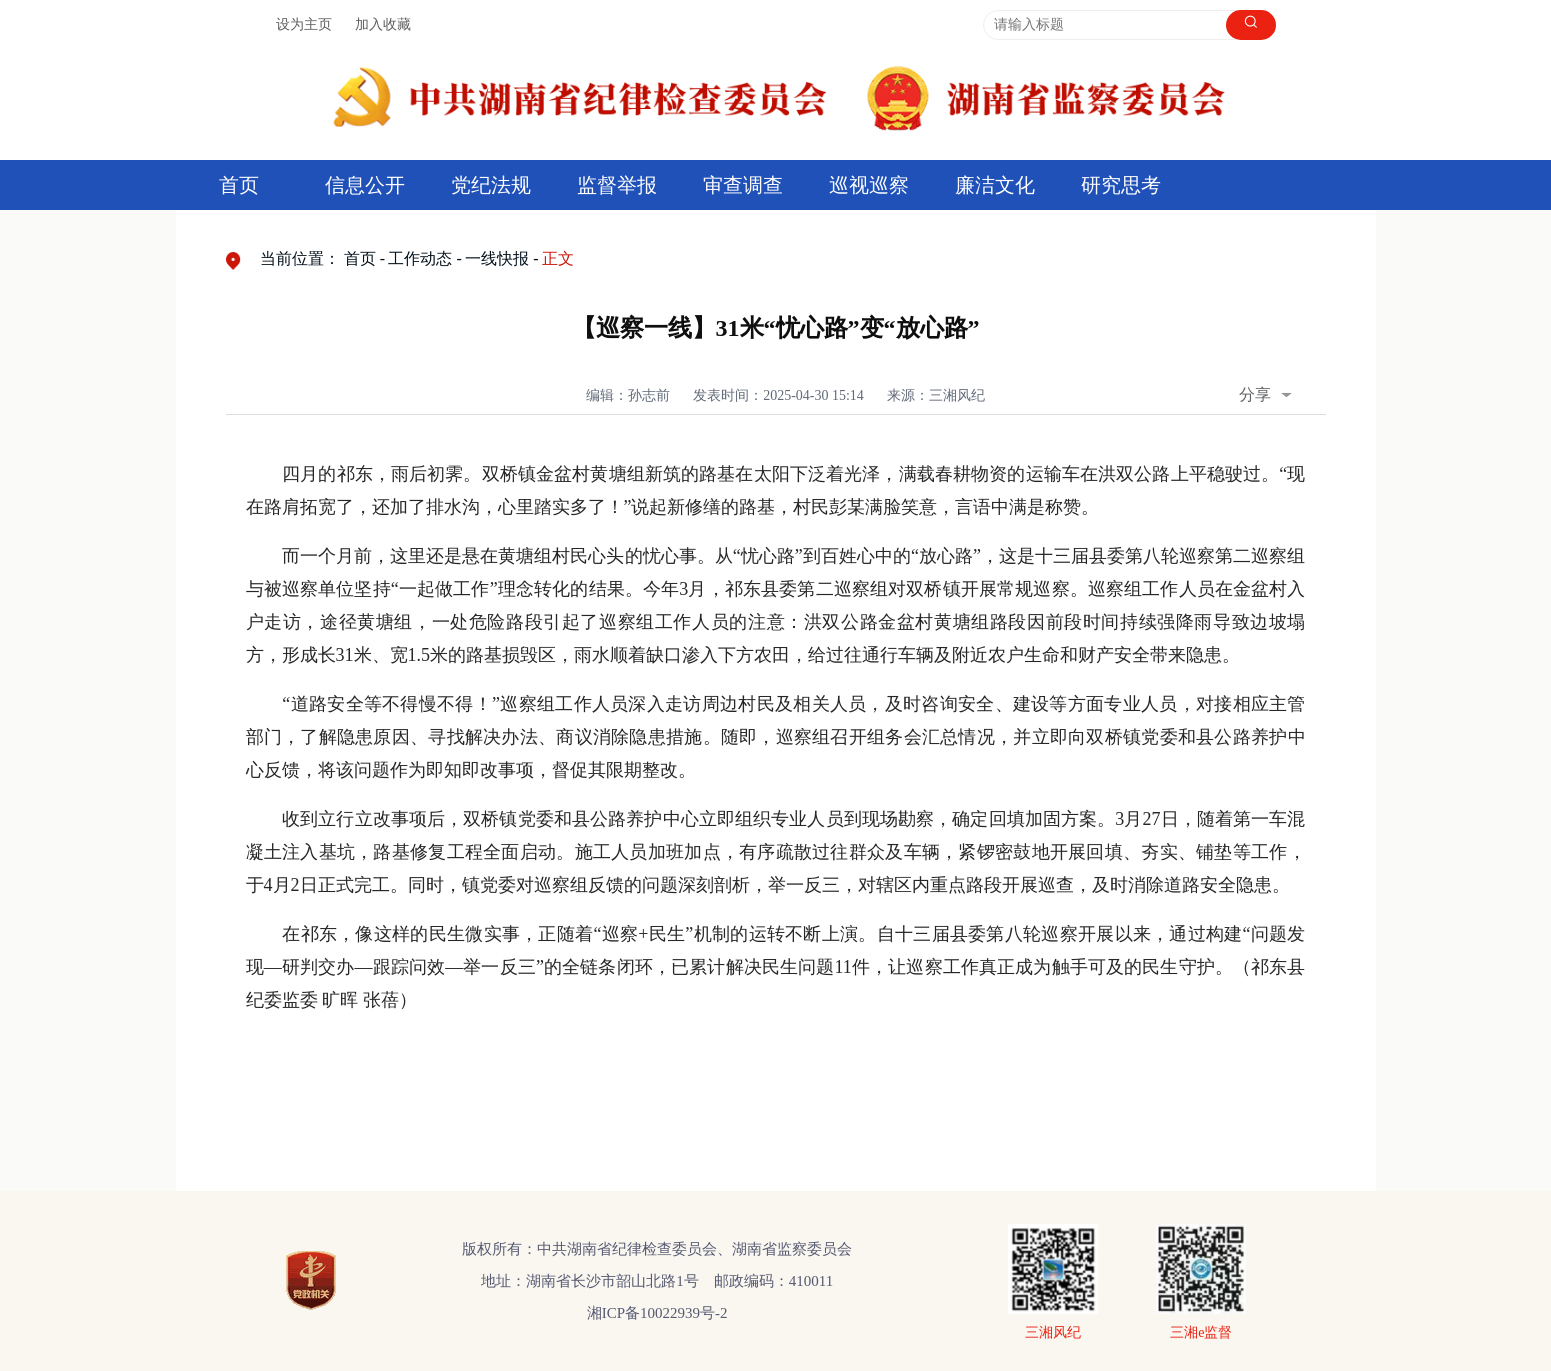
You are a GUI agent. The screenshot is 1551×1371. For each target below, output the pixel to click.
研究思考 (1121, 185)
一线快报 (497, 258)
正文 (558, 258)
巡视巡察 (869, 185)
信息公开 (365, 185)
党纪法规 (491, 185)
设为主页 (304, 24)
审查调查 (743, 185)
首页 (239, 185)
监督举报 (617, 185)
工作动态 (420, 258)
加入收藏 (383, 24)
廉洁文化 (995, 185)
